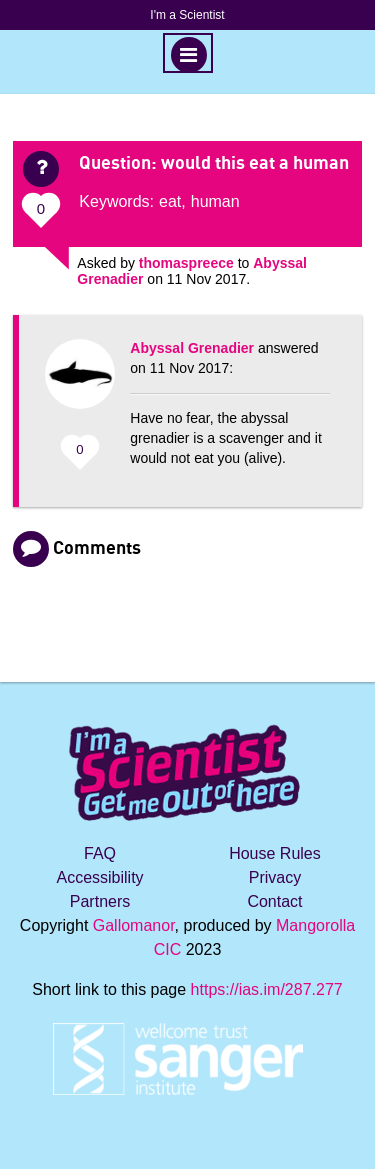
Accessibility (99, 877)
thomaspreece (186, 263)
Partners (100, 901)
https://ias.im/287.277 (267, 989)
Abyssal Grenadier (192, 348)
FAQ (100, 853)
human (215, 201)
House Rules (275, 853)
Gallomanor (134, 925)
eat (170, 201)
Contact (274, 901)
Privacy (275, 877)
